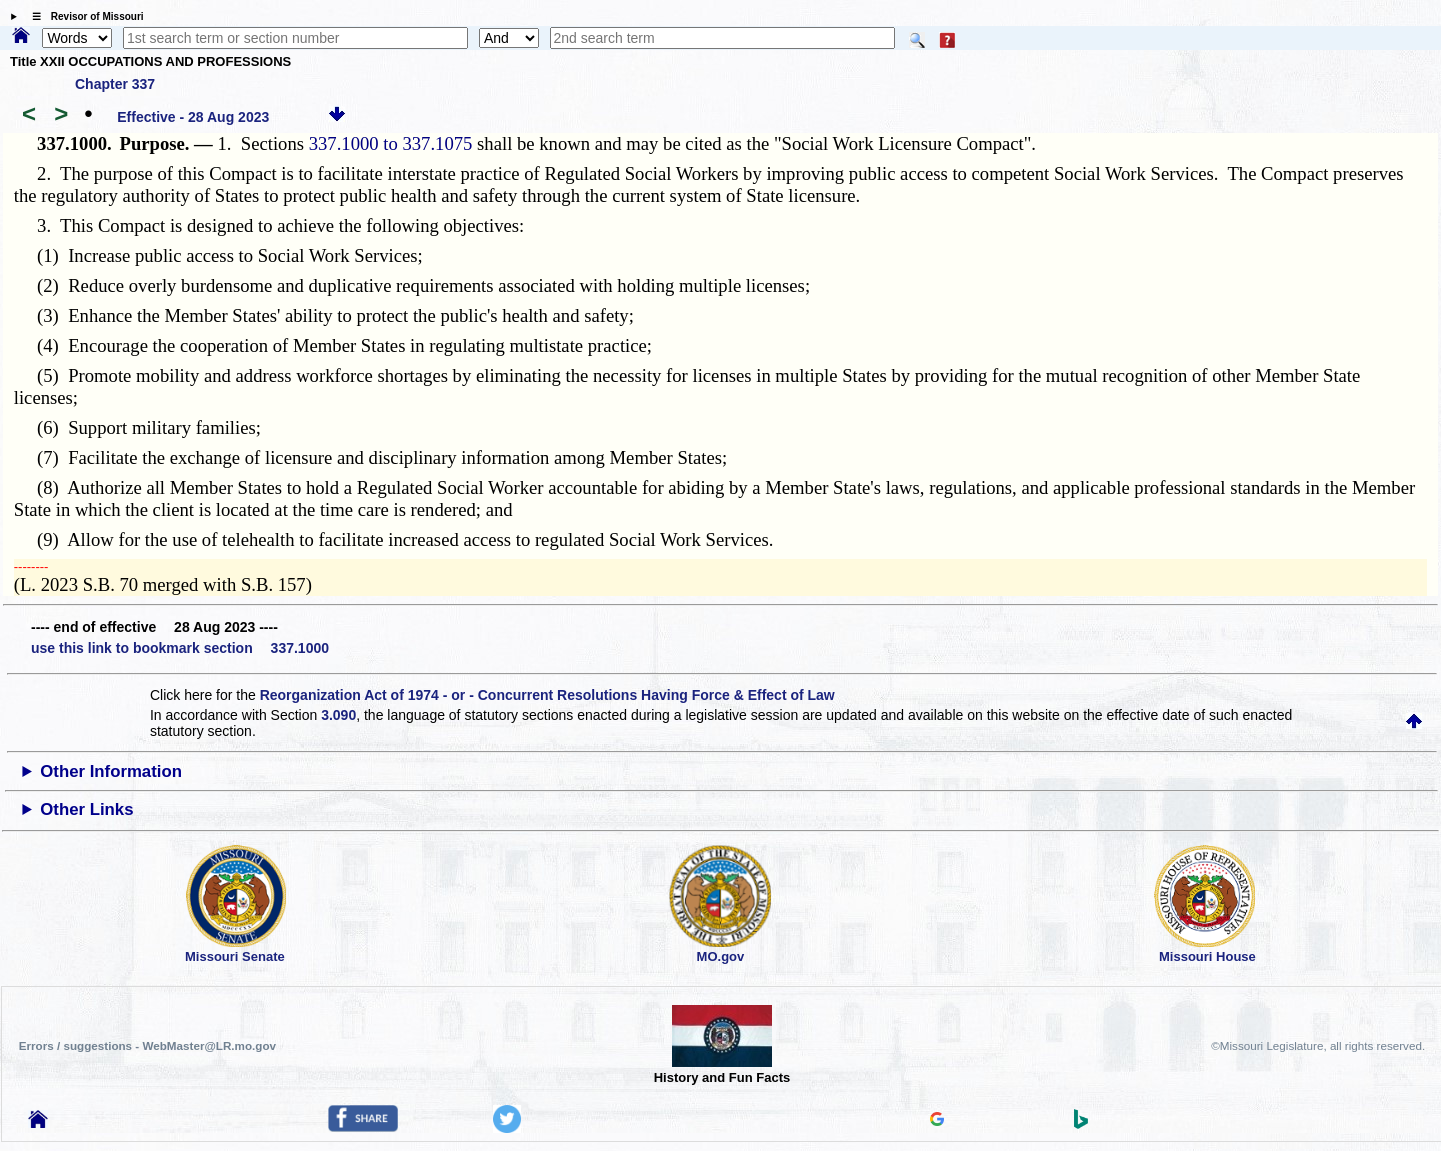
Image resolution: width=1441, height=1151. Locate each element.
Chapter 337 (115, 84)
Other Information (111, 771)
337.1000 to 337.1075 (391, 143)
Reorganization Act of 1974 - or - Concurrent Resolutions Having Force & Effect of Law (547, 695)
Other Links (86, 809)
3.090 (338, 715)
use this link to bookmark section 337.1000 (180, 648)
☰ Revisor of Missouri (83, 16)
